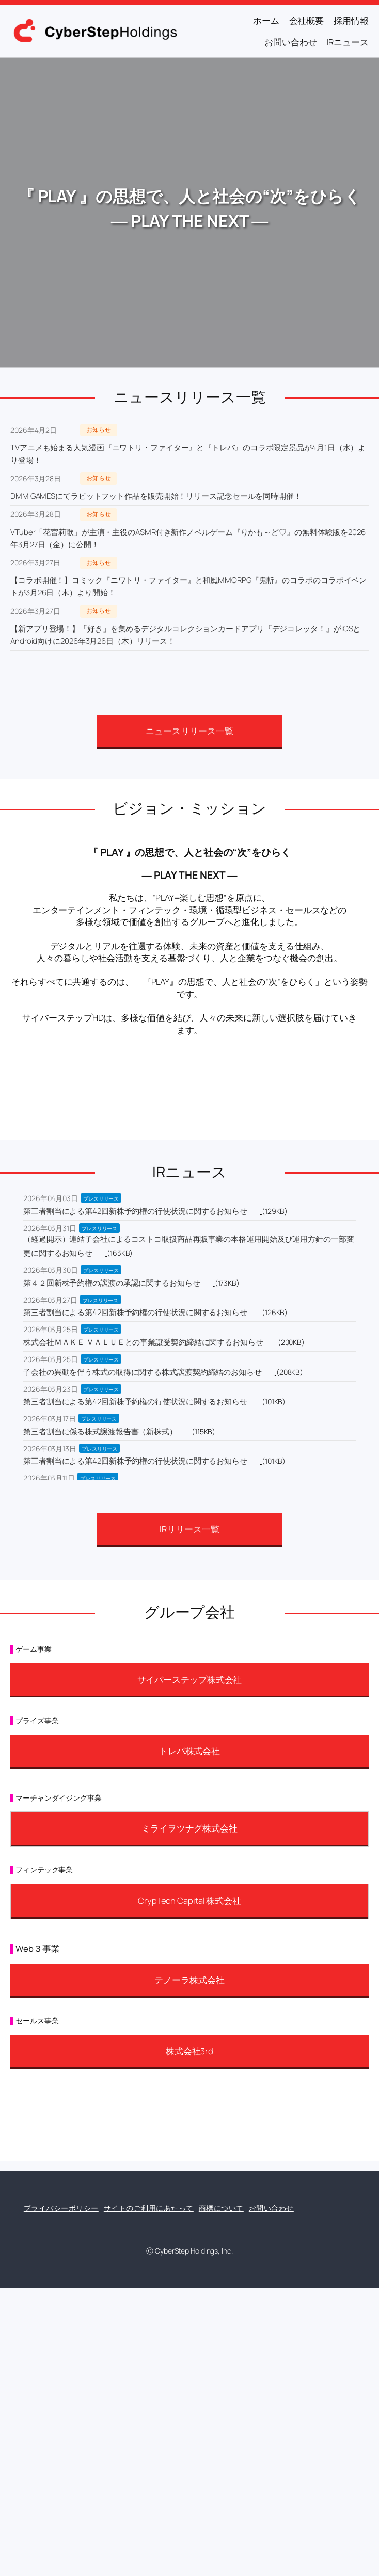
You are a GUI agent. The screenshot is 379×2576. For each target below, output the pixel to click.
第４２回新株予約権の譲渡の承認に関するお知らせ (111, 1282)
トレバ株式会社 (189, 1751)
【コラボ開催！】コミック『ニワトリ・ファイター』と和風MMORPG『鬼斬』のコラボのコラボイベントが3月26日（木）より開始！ (188, 586)
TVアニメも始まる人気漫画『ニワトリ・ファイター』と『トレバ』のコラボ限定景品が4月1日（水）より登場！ (188, 453)
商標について (221, 2208)
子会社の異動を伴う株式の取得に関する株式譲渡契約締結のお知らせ (142, 1372)
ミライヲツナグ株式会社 (189, 1828)
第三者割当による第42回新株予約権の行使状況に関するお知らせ (135, 1211)
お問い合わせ (271, 2208)
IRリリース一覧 (189, 1529)
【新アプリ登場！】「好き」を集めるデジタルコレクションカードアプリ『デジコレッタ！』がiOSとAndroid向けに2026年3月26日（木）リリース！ (185, 634)
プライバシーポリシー (61, 2208)
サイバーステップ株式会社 (189, 1680)
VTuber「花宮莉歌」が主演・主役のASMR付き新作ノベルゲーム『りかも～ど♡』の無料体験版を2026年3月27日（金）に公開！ (188, 538)
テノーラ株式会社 (189, 1980)
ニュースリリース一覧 (189, 731)
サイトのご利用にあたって (149, 2208)
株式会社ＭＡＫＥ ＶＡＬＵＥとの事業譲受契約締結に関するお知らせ (143, 1342)
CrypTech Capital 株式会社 (189, 1900)
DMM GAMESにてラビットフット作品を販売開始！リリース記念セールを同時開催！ (156, 496)
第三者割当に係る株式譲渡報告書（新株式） (100, 1431)
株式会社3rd (189, 2051)
